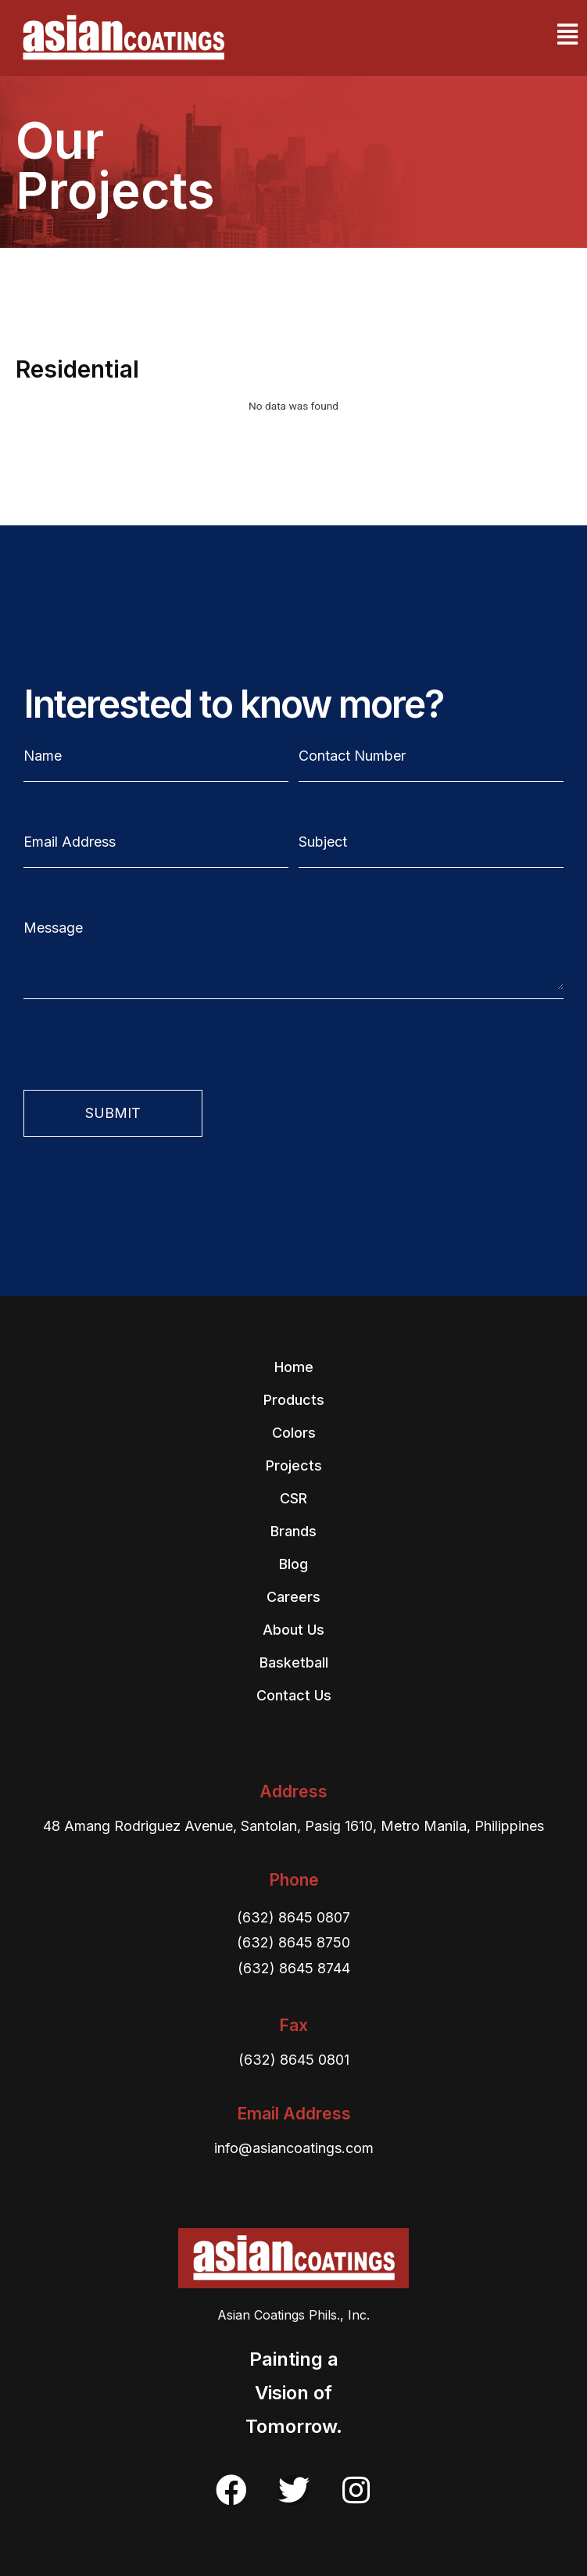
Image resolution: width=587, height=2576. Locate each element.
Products (293, 1400)
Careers (293, 1597)
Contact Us (293, 1695)
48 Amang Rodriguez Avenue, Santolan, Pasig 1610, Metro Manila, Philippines (293, 1826)
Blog (293, 1564)
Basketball (293, 1662)
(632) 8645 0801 (293, 2059)
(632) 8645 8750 (293, 1942)
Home (293, 1367)
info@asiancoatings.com (294, 2148)
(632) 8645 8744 (294, 1968)
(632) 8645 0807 (293, 1917)
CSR (293, 1498)
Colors (294, 1432)
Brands (293, 1531)
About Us (293, 1629)
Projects (294, 1465)
